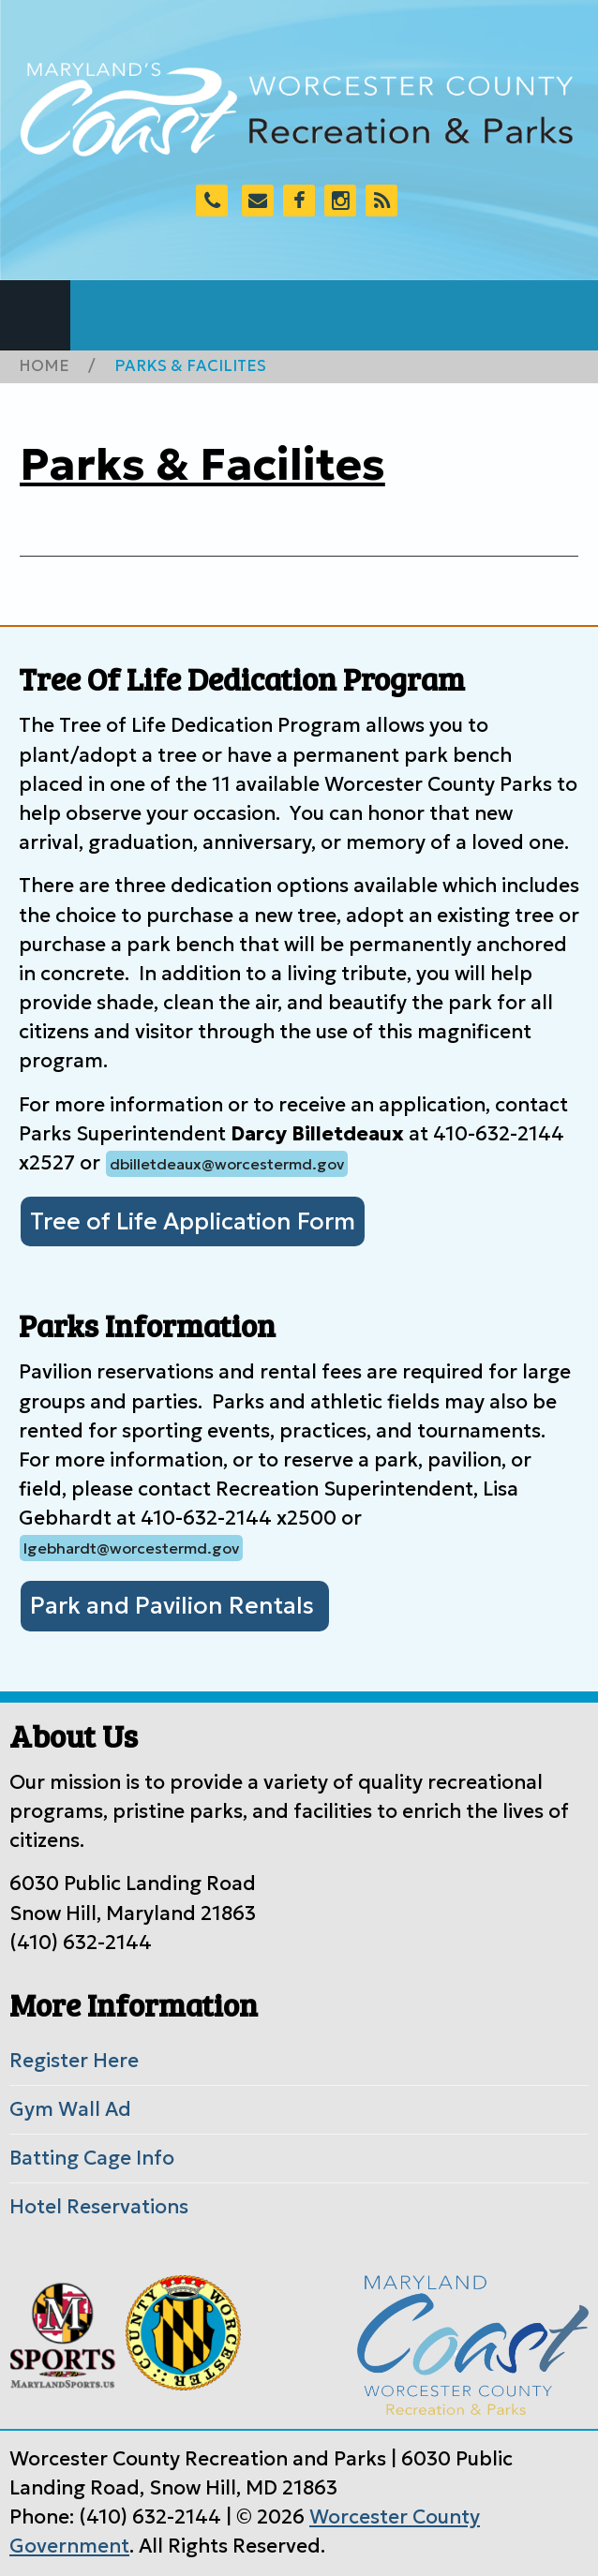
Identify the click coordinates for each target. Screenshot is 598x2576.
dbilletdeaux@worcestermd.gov (227, 1163)
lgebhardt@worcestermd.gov (131, 1548)
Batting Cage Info (91, 2158)
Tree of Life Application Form (192, 1221)
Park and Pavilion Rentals (175, 1605)
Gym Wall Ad (70, 2109)
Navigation (35, 315)
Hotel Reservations (98, 2207)
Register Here (74, 2060)
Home (44, 366)
